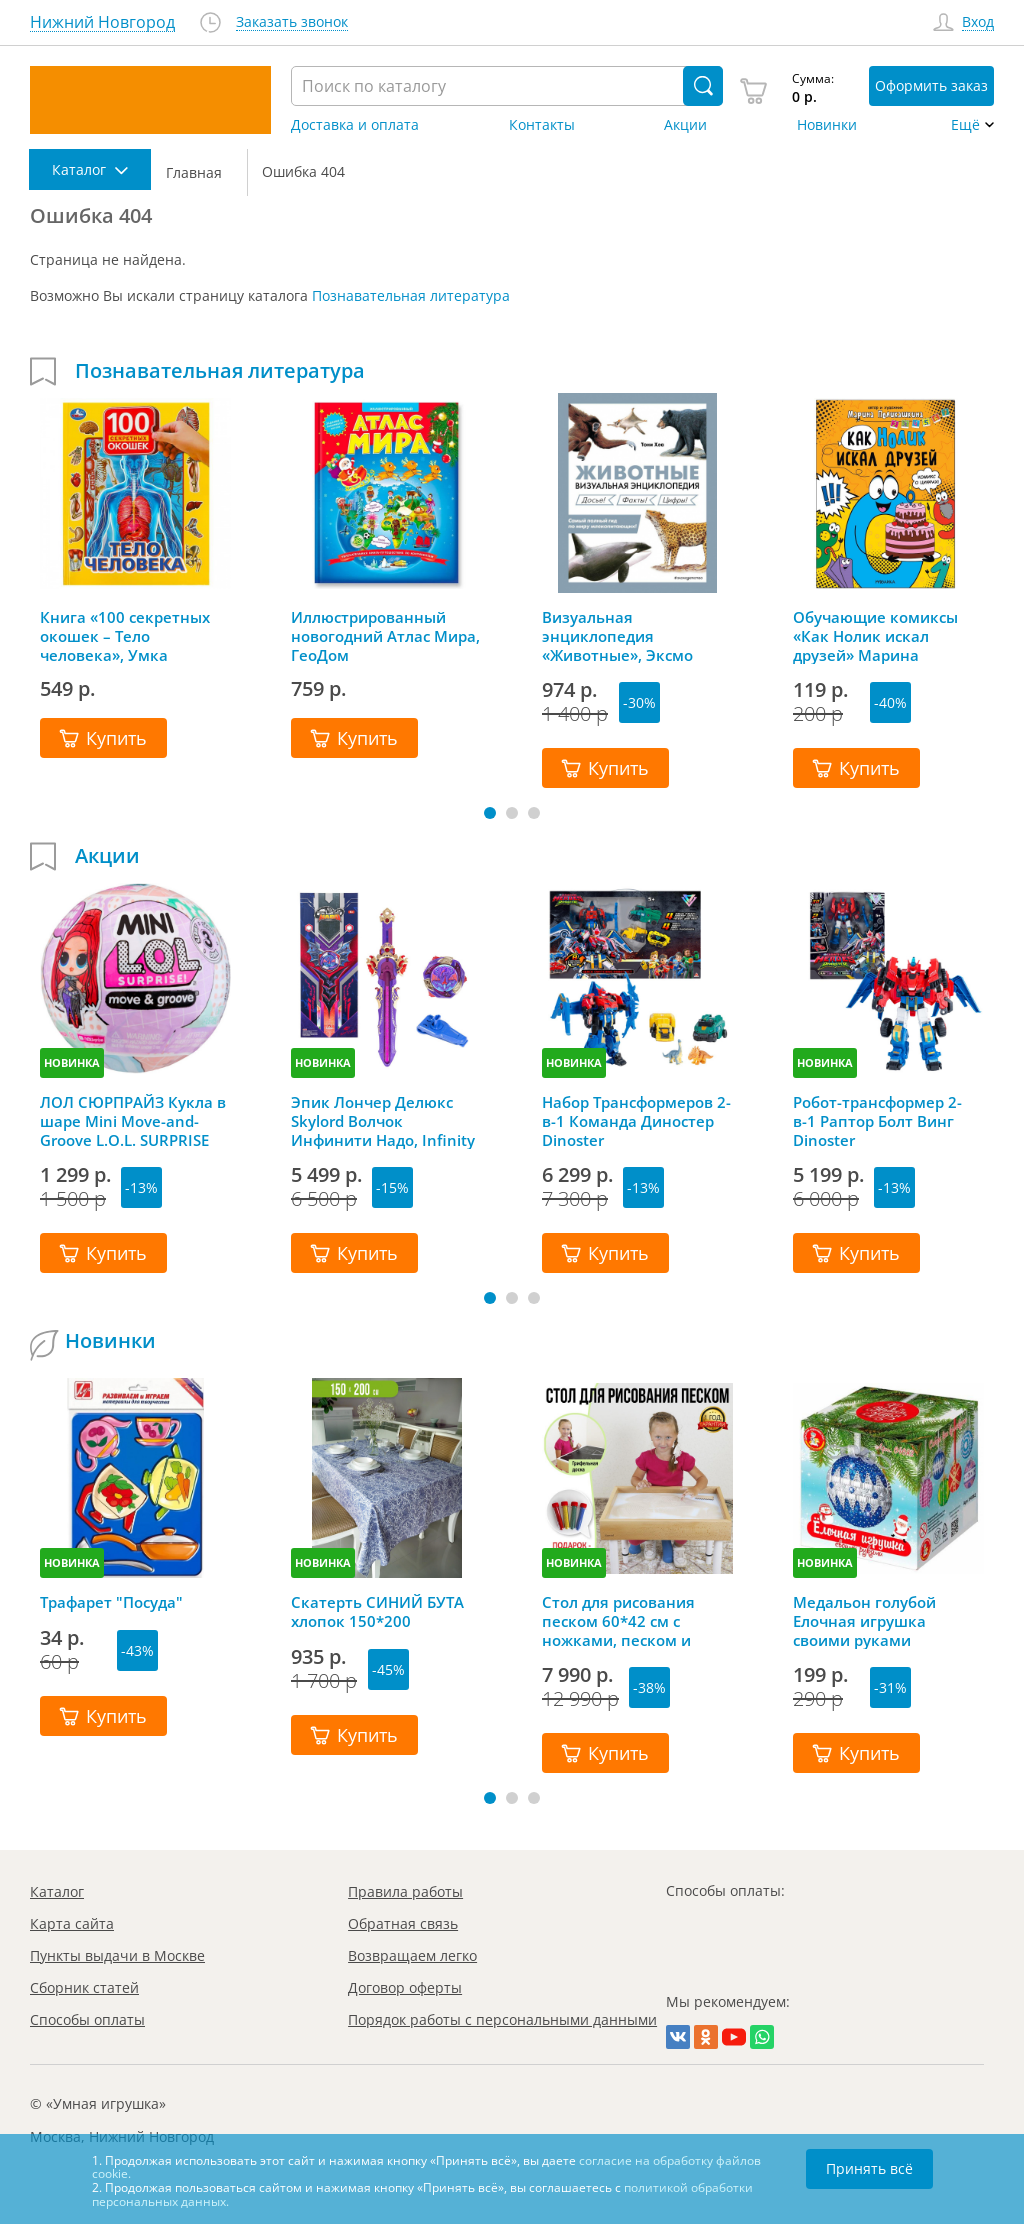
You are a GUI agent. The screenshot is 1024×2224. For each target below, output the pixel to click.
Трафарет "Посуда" (111, 1602)
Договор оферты (405, 1987)
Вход (978, 22)
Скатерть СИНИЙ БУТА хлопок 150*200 (377, 1612)
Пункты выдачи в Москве (117, 1955)
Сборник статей (84, 1987)
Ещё (965, 125)
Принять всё (869, 2168)
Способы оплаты (87, 2019)
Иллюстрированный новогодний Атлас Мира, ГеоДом (385, 636)
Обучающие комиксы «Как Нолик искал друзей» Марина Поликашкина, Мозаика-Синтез (888, 636)
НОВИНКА (72, 1062)
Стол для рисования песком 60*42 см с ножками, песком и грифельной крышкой (626, 1621)
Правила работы (405, 1891)
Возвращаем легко (412, 1955)
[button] (490, 813)
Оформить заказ (931, 85)
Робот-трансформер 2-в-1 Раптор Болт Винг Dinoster (877, 1121)
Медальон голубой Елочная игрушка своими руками (864, 1621)
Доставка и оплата (355, 125)
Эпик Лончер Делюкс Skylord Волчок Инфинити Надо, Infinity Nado (383, 1121)
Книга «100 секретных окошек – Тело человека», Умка (125, 636)
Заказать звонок (292, 22)
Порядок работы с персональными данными (502, 2019)
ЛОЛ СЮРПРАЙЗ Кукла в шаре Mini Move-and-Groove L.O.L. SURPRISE (133, 1121)
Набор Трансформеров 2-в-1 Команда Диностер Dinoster (636, 1121)
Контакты (542, 125)
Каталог (57, 1891)
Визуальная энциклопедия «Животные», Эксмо (617, 636)
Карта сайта (72, 1923)
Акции (685, 125)
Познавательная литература (411, 295)
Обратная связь (403, 1923)
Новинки (827, 125)
